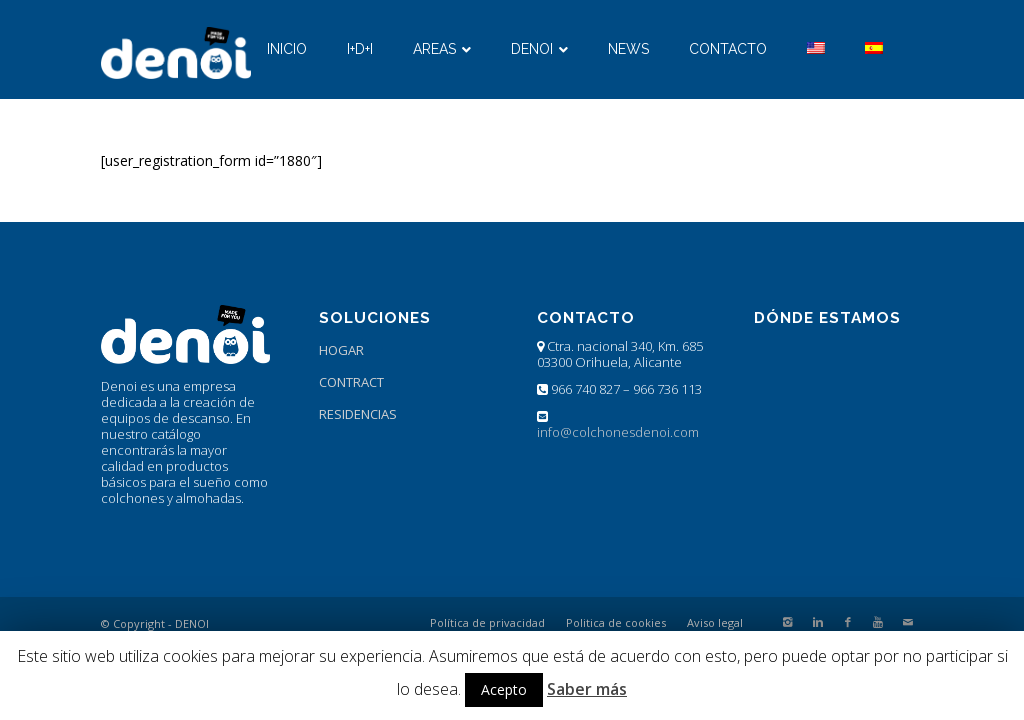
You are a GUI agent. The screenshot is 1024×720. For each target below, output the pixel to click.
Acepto (504, 689)
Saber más (587, 689)
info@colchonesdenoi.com (618, 432)
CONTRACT (351, 382)
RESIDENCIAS (358, 414)
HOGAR (341, 350)
